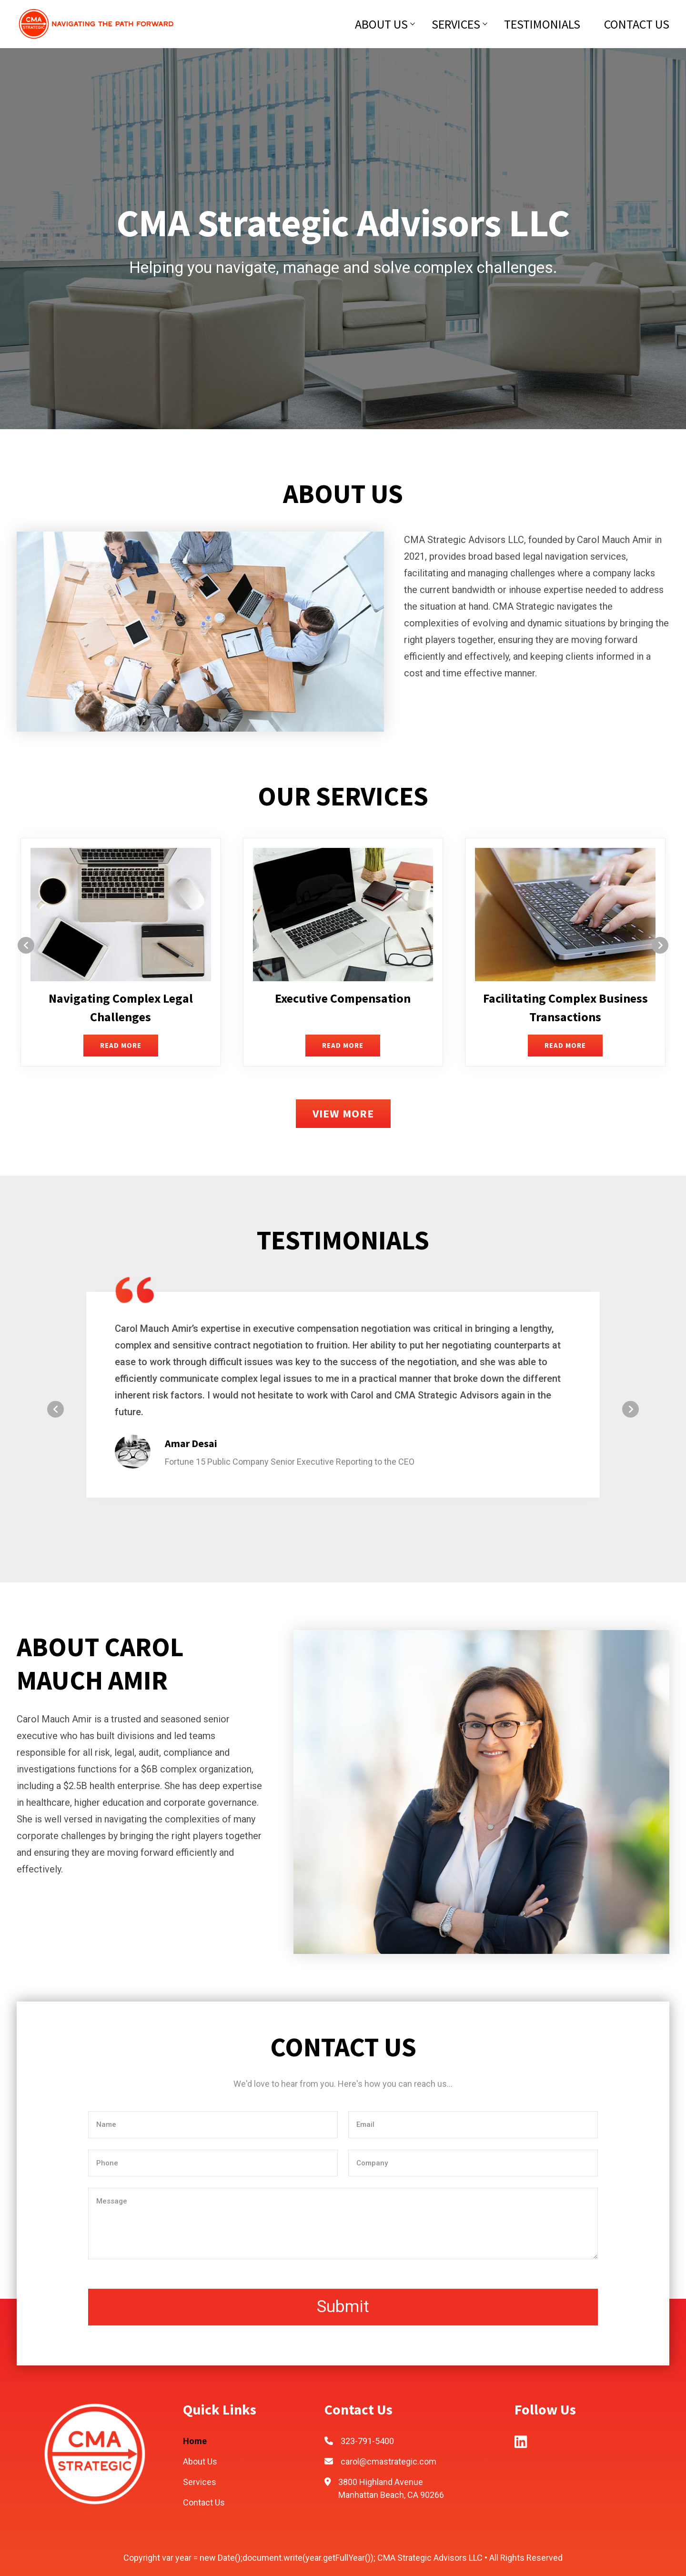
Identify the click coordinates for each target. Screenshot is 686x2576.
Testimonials (542, 24)
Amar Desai (191, 1443)
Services (456, 24)
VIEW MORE (343, 1113)
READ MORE (120, 1045)
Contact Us (636, 24)
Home (195, 2441)
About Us (381, 24)
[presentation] (26, 945)
